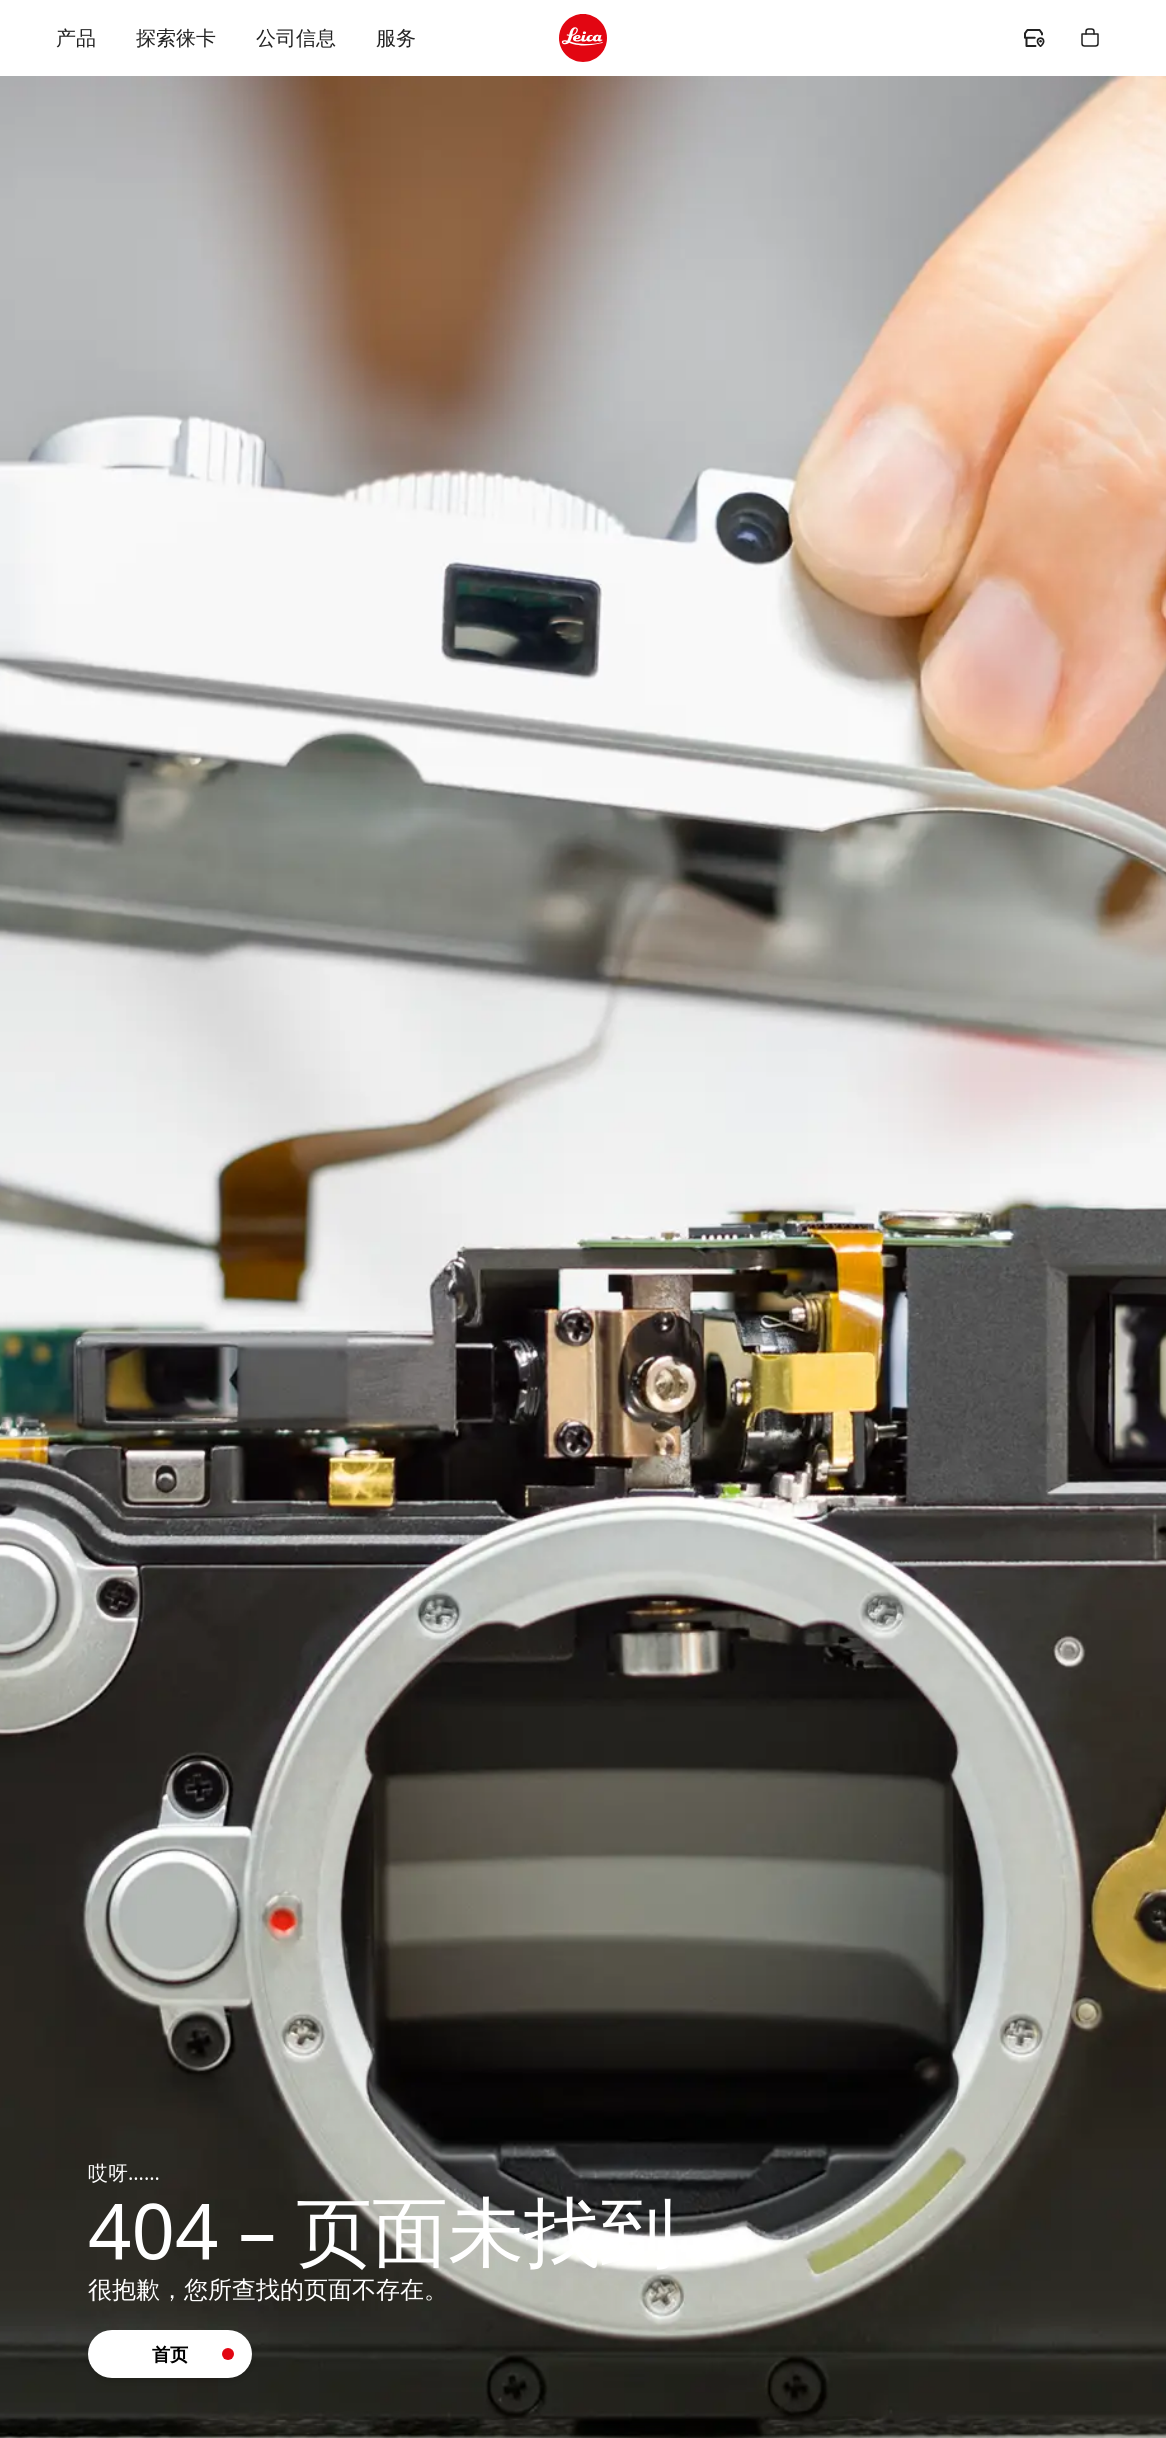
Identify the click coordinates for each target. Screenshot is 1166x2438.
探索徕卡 (176, 37)
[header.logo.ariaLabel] (583, 38)
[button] (170, 2354)
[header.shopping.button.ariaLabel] (1090, 38)
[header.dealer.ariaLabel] (1034, 38)
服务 (396, 37)
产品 (76, 37)
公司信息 (296, 37)
